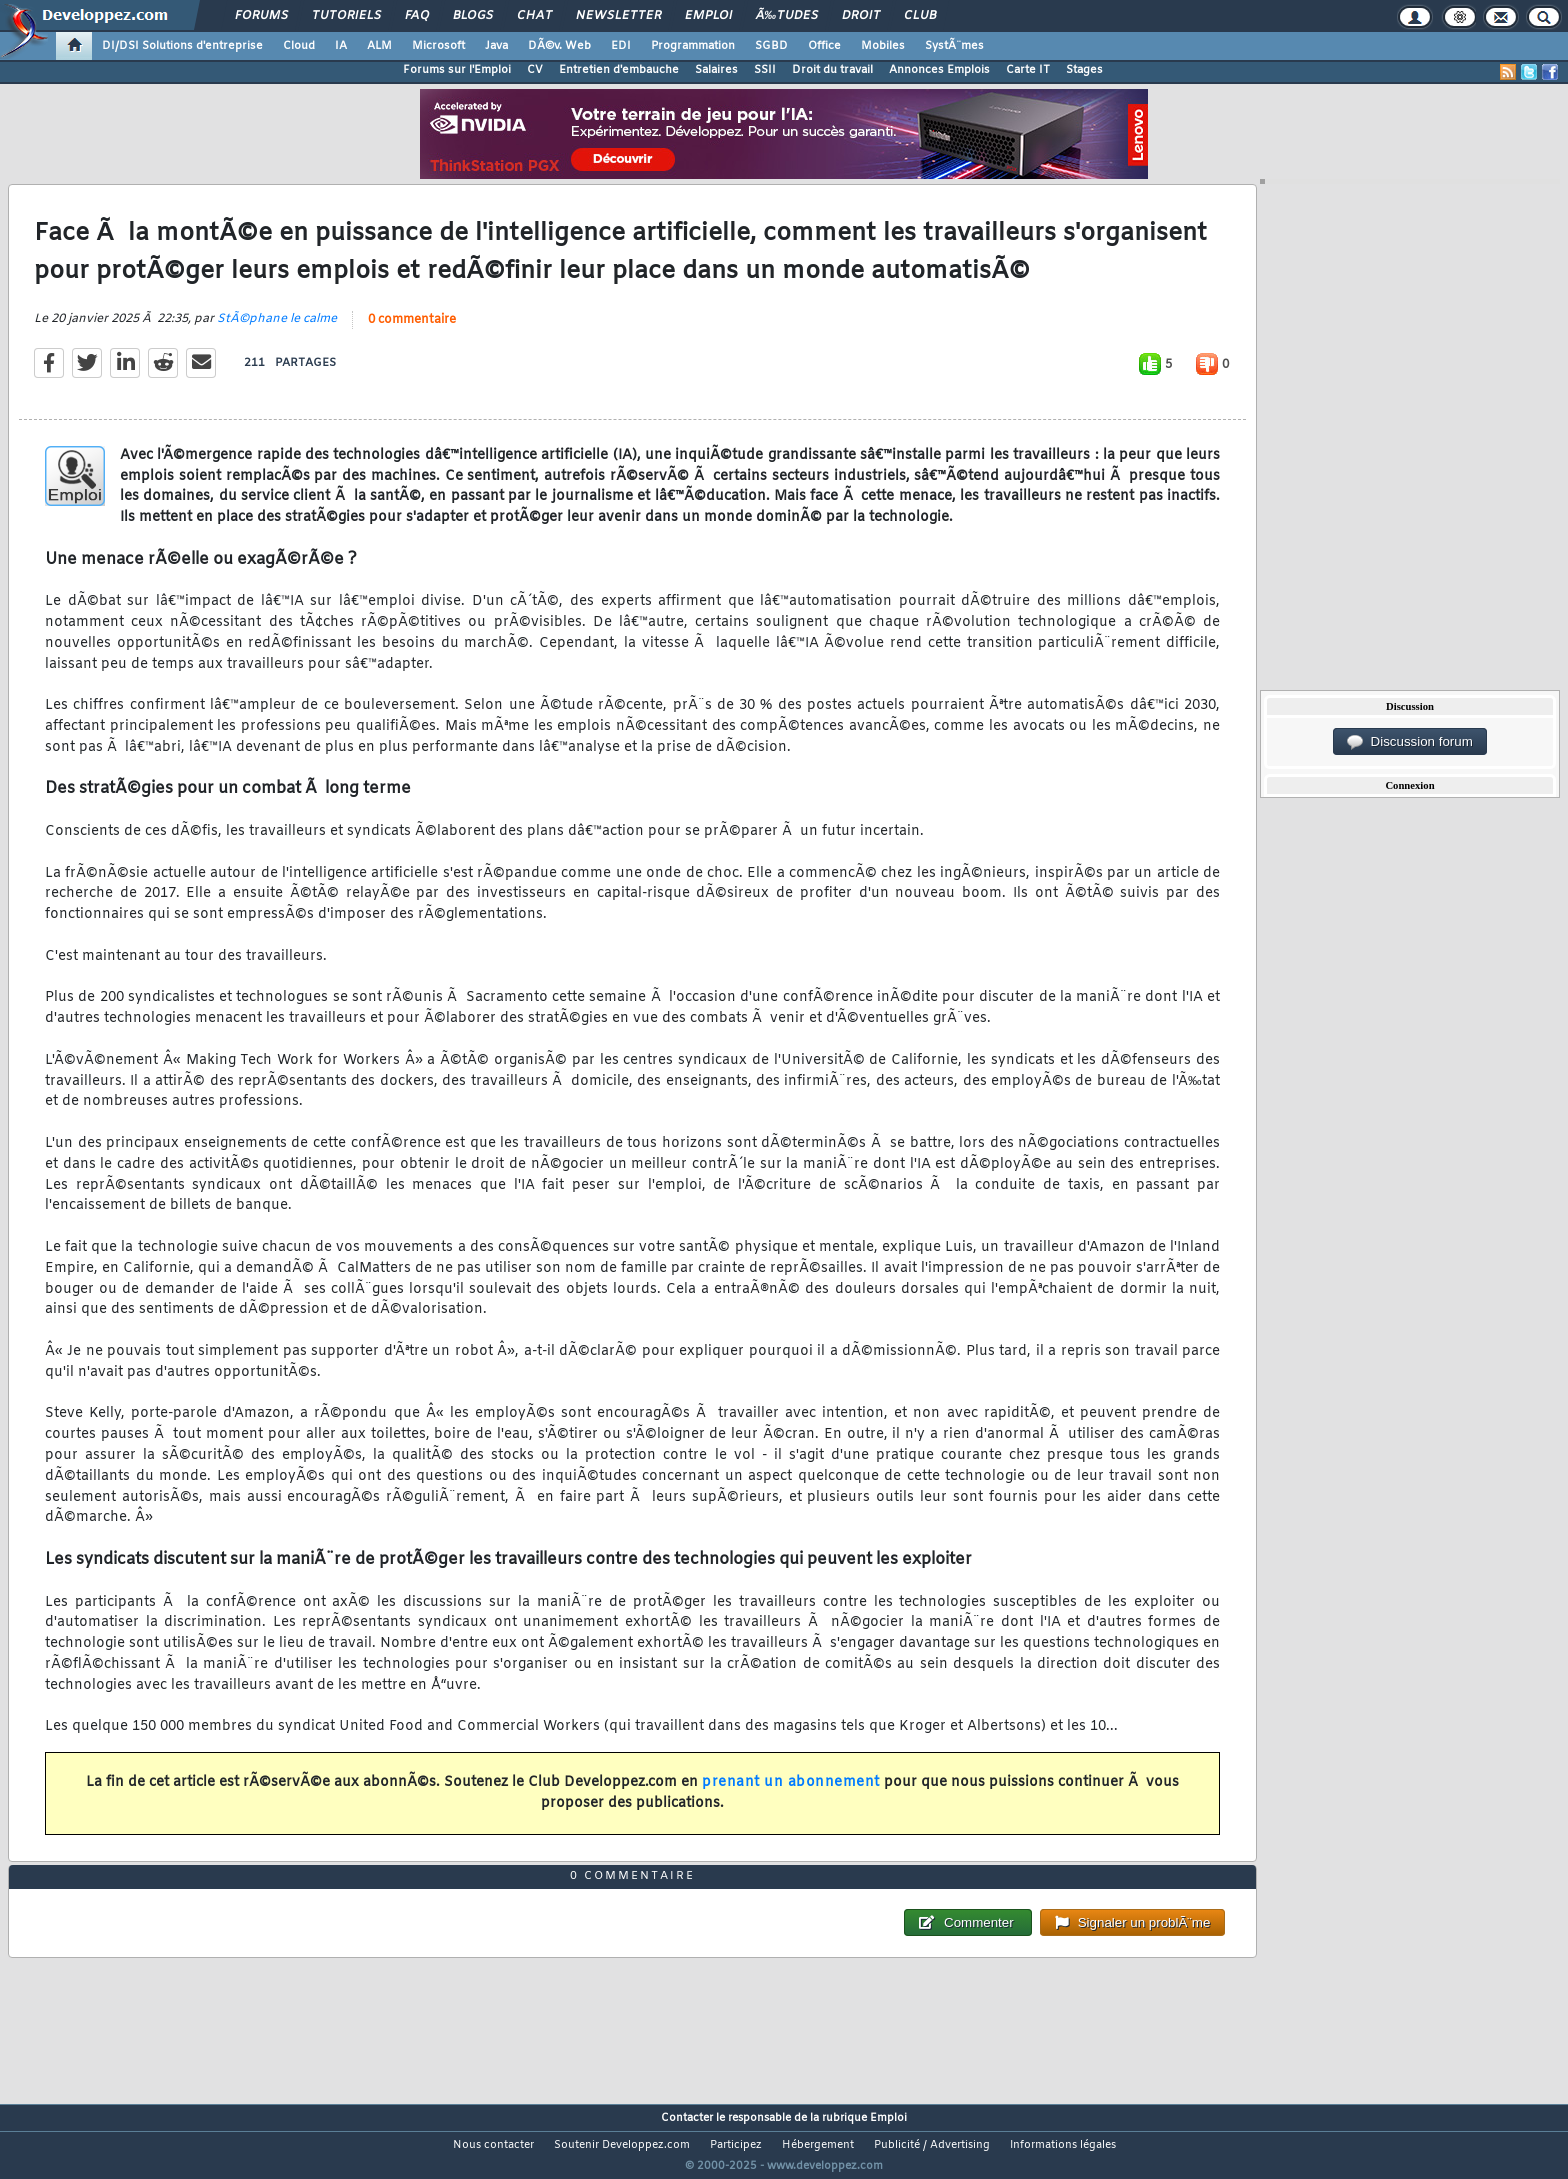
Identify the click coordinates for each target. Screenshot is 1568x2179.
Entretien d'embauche (619, 70)
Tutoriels (346, 16)
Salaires (716, 70)
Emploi (708, 16)
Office (824, 46)
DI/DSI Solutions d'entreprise (182, 46)
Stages (1084, 70)
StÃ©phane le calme (277, 331)
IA (341, 46)
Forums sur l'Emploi (457, 70)
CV (535, 70)
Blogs (473, 16)
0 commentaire (412, 332)
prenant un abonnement (791, 1794)
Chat (534, 16)
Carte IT (1028, 70)
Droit (861, 16)
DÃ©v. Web (559, 46)
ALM (379, 46)
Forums (261, 16)
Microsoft (438, 46)
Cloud (299, 46)
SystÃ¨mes (954, 46)
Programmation (693, 46)
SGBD (771, 46)
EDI (621, 46)
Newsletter (618, 16)
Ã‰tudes (787, 16)
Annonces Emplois (939, 70)
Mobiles (883, 46)
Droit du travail (832, 70)
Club (920, 16)
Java (496, 46)
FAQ (417, 16)
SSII (765, 70)
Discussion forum (1410, 742)
